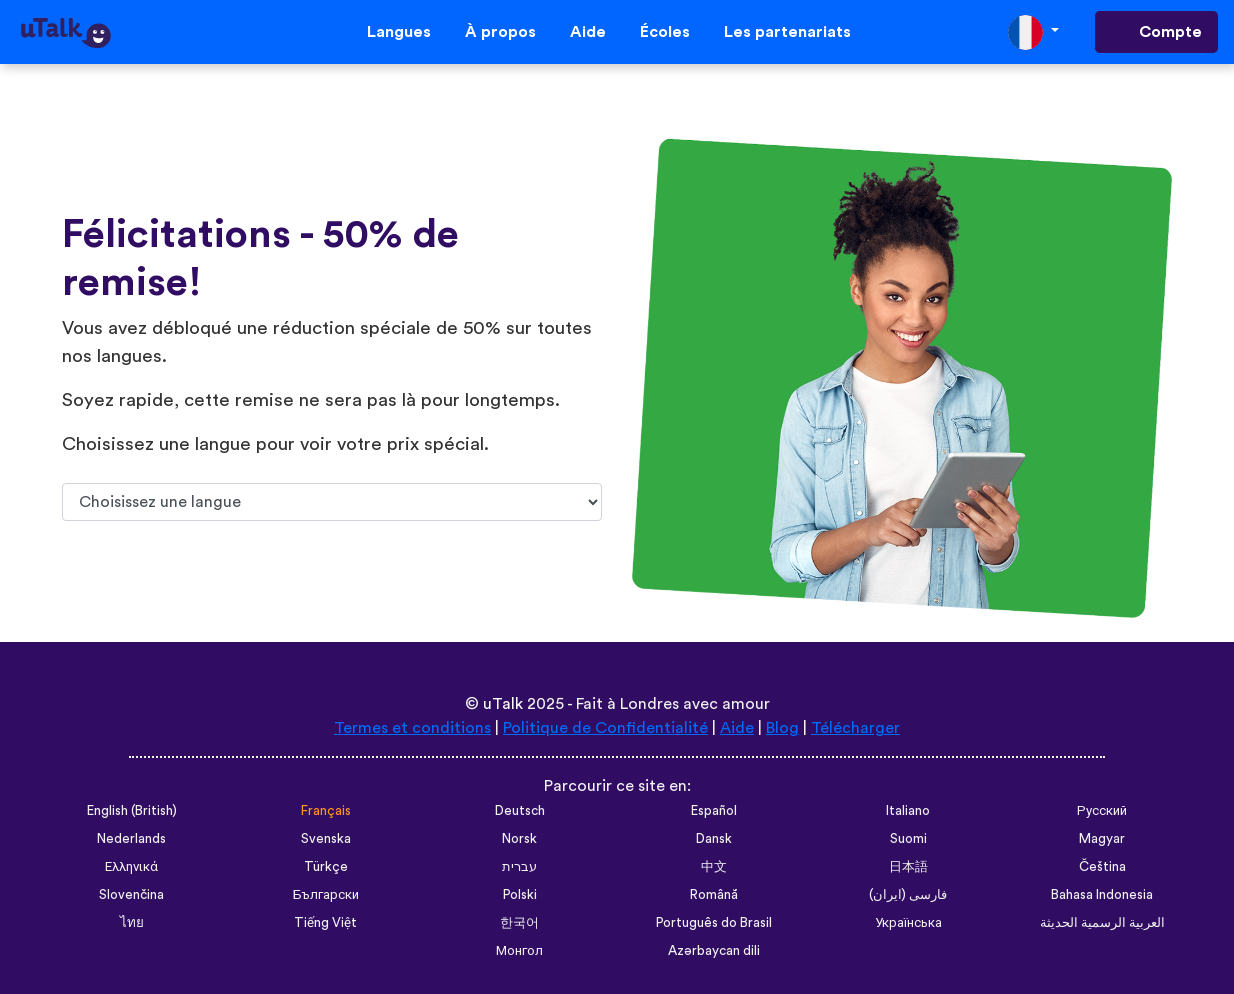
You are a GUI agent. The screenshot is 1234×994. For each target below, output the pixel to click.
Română (714, 895)
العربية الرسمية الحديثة (1102, 923)
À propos (500, 32)
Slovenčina (131, 895)
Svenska (326, 839)
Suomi (908, 839)
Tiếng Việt (325, 923)
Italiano (908, 811)
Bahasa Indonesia (1102, 895)
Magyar (1102, 839)
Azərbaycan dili (714, 951)
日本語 (908, 867)
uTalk (503, 704)
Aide (588, 32)
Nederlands (131, 839)
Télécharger (855, 728)
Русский (1102, 811)
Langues (399, 32)
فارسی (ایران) (908, 895)
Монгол (519, 951)
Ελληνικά (131, 867)
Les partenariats (787, 32)
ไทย (132, 923)
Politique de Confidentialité (605, 728)
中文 (714, 867)
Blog (782, 728)
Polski (520, 895)
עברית (519, 867)
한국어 (519, 923)
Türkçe (326, 867)
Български (326, 895)
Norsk (519, 839)
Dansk (714, 839)
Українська (908, 923)
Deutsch (520, 811)
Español (714, 811)
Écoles (665, 32)
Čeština (1102, 867)
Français (326, 811)
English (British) (132, 811)
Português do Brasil (714, 923)
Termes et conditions (412, 728)
